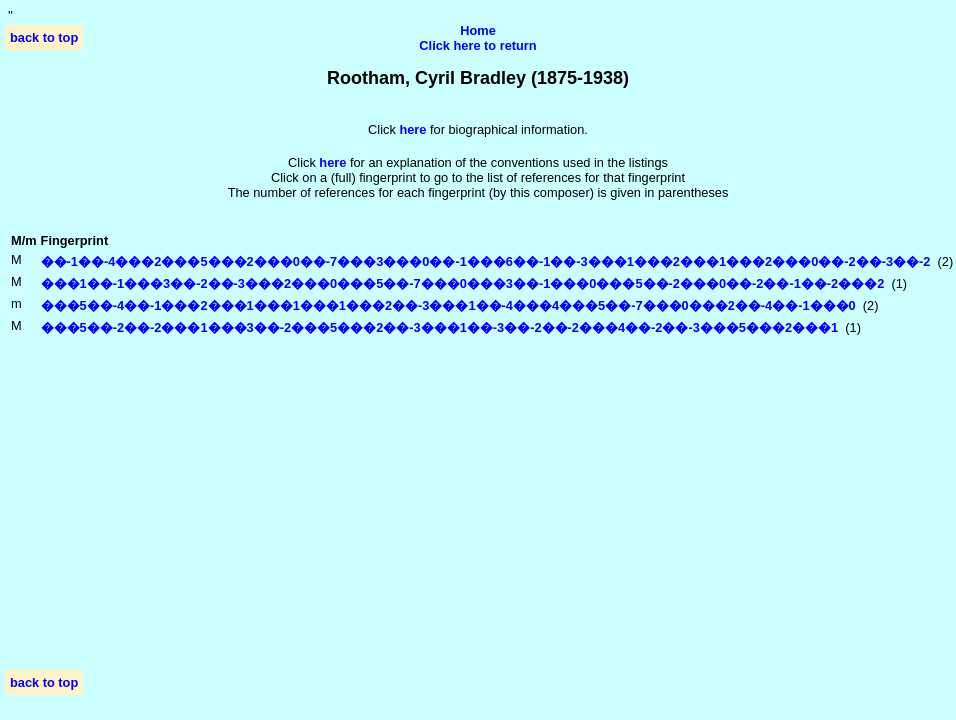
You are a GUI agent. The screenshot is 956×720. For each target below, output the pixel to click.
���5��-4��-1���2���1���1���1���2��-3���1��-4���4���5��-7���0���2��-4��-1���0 (448, 305)
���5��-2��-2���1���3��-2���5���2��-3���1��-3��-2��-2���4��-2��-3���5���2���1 (440, 327)
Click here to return (477, 45)
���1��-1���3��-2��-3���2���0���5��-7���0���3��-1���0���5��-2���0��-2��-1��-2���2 (463, 283)
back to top (44, 37)
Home (478, 30)
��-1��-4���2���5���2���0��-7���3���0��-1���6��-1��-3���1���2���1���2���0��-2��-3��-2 (486, 261)
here (332, 162)
